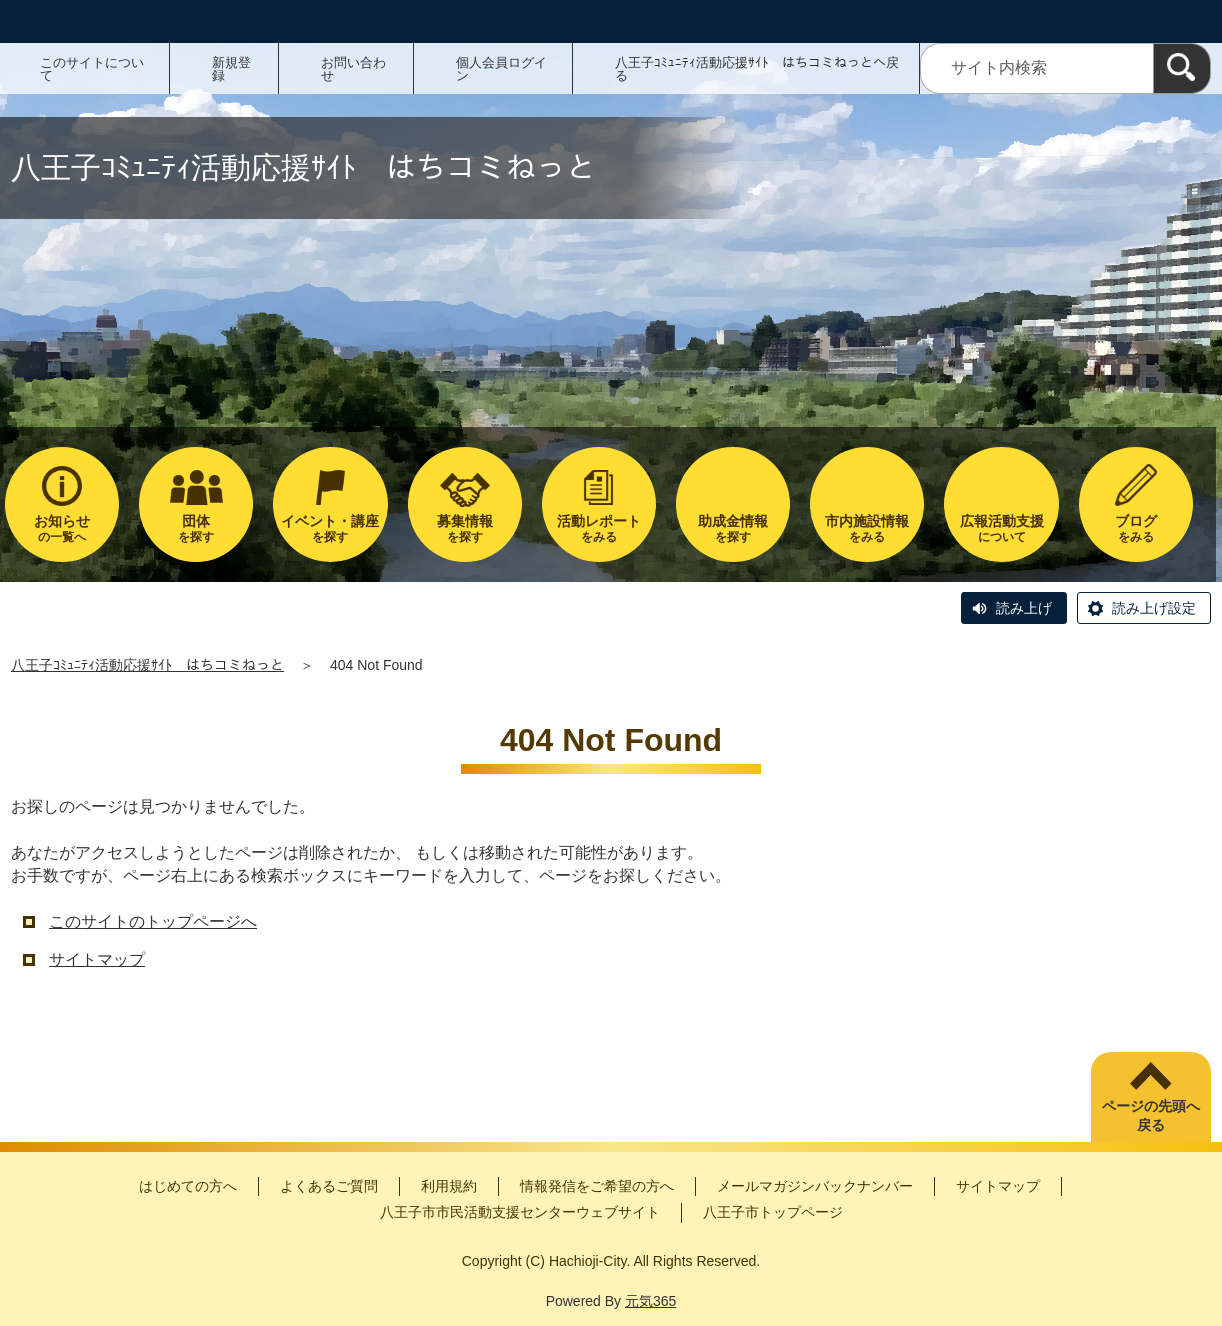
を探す (196, 528)
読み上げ (1024, 608)
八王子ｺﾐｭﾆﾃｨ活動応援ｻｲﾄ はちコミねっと (147, 665)
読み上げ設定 (1154, 608)
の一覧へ (62, 528)
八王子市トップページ (773, 1212)
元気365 (650, 1301)
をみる (599, 528)
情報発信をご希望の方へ (597, 1186)
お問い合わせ (353, 69)
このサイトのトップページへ (153, 921)
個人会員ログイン (501, 69)
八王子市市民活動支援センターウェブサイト (520, 1212)
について (1001, 528)
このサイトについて (92, 69)
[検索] (1182, 68)
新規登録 (231, 69)
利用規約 (449, 1186)
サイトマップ (97, 959)
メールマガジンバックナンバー (815, 1186)
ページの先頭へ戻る (1151, 1116)
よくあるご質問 (329, 1186)
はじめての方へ (188, 1186)
